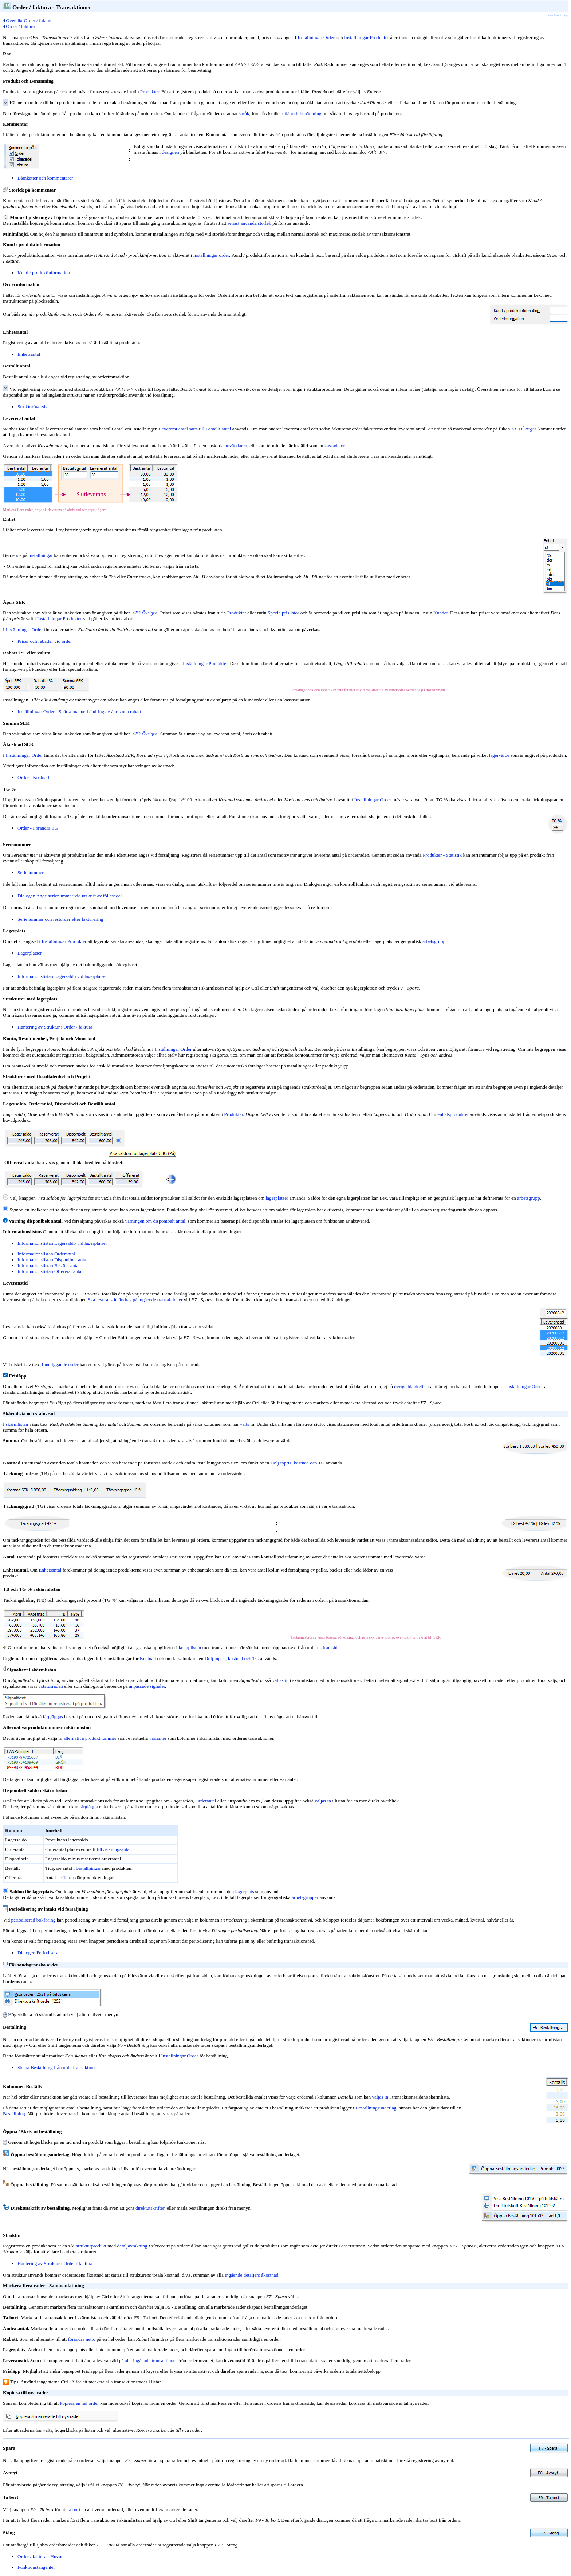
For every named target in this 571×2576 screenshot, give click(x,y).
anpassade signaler (147, 1686)
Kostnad (148, 1658)
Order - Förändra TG (37, 828)
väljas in (280, 1680)
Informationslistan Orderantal (46, 1253)
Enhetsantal (28, 354)
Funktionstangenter (36, 2567)
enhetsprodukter (453, 1114)
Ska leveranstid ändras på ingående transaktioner (135, 1299)
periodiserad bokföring (33, 1920)
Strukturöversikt (33, 406)
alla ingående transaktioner (151, 2360)
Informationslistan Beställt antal (48, 1265)
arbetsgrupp (433, 941)
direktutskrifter (149, 2208)
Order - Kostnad (33, 777)
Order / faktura (19, 26)
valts (244, 1424)
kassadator (334, 445)
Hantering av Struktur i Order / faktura (54, 1027)
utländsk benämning (302, 113)
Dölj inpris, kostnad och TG (297, 1463)
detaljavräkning (132, 2246)
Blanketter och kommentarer (45, 178)
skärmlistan (17, 1424)
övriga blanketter (410, 1386)
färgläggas (53, 1716)
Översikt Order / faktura (28, 20)
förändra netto (81, 2339)
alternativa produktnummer (89, 1738)
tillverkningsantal (114, 1849)
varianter (157, 1738)
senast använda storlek (249, 223)
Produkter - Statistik (442, 855)
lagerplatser (276, 1198)
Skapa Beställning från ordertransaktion (56, 2067)
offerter (67, 1877)
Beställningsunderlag (376, 2108)
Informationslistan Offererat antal (50, 1271)
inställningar (40, 555)
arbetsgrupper (305, 1897)
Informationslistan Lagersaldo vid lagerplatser (62, 976)
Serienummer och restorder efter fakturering (60, 919)
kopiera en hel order (79, 2403)
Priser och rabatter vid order (44, 641)
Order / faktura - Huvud (40, 2556)
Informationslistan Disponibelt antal (52, 1259)
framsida (331, 1647)
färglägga (88, 1806)
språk (244, 113)
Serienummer (30, 872)
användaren (236, 445)
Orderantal (206, 1801)
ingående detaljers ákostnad (251, 2275)
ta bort (74, 2509)
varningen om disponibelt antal (155, 1221)
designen (170, 152)
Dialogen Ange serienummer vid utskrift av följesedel (69, 895)
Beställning (14, 2113)
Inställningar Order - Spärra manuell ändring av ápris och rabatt (79, 711)
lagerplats (244, 1891)
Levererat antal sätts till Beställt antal (195, 429)
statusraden (52, 1686)
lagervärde (499, 755)
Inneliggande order (60, 1364)
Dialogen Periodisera (37, 1952)
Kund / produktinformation (43, 272)
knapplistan (190, 1647)
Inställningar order (211, 255)
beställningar (88, 1868)
